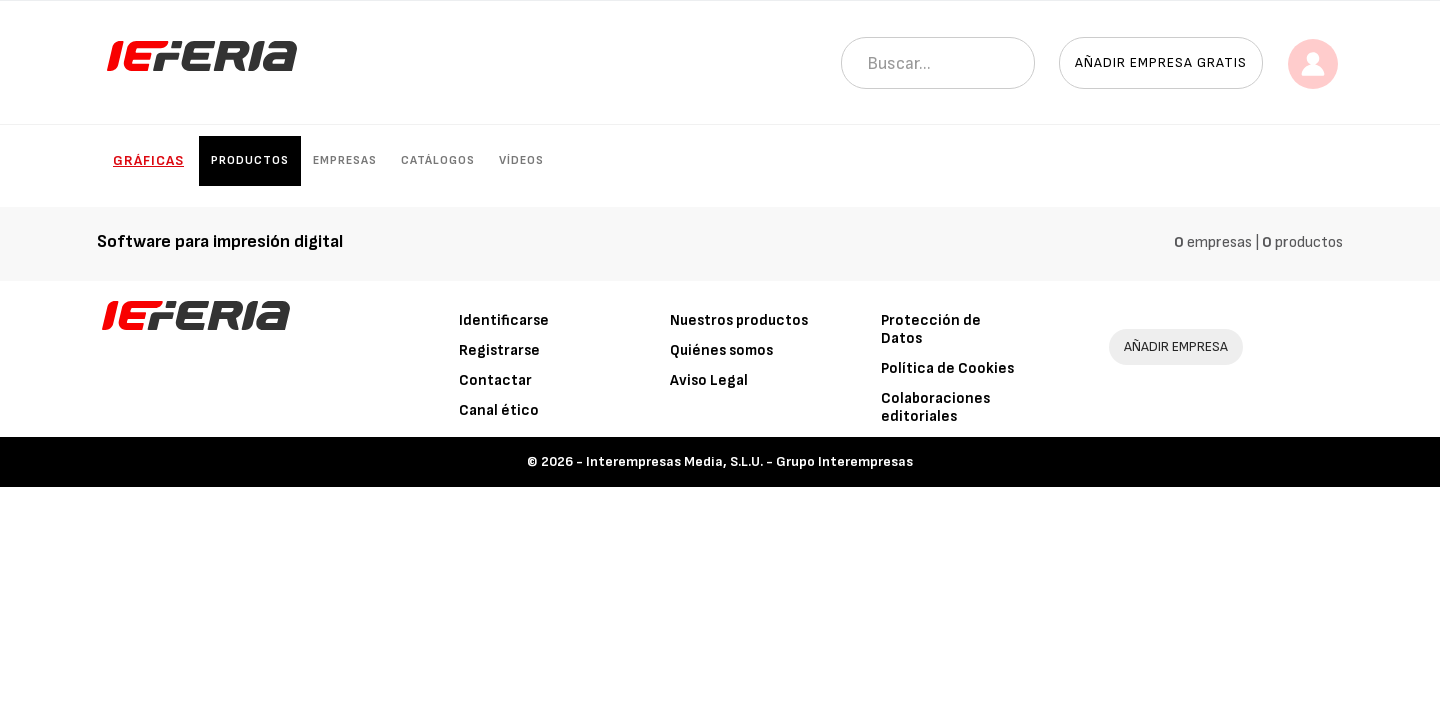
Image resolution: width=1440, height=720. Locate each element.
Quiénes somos (721, 350)
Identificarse (504, 320)
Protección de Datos (931, 329)
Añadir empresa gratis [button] (1161, 62)
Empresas (345, 160)
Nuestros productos (739, 320)
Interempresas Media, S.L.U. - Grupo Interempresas (749, 461)
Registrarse (499, 350)
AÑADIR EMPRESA (1176, 346)
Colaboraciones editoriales (935, 407)
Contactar (495, 380)
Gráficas (148, 160)
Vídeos (521, 160)
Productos (250, 160)
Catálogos (438, 160)
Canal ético (499, 410)
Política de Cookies (947, 368)
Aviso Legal (709, 380)
